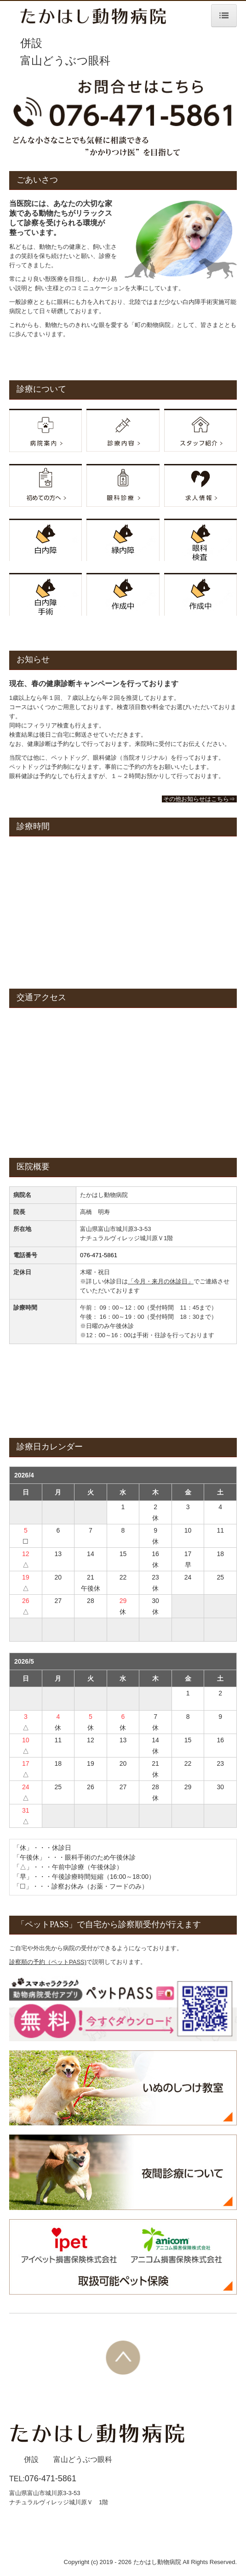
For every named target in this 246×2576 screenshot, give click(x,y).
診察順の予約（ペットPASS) (47, 1961)
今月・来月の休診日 (161, 1281)
